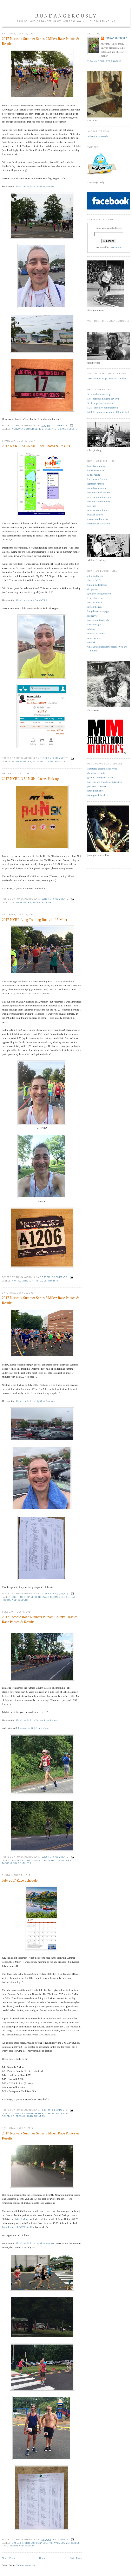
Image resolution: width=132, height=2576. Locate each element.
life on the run (94, 606)
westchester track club (98, 523)
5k (13, 762)
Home (42, 2558)
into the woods (94, 602)
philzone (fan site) (96, 786)
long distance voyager (98, 611)
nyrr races (23, 762)
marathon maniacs (96, 488)
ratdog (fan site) (95, 790)
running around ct (96, 633)
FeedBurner (116, 247)
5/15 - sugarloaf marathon (100, 403)
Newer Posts (8, 2558)
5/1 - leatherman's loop (98, 394)
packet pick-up (42, 902)
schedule (8, 2116)
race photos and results (60, 429)
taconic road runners (16, 1863)
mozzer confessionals (98, 620)
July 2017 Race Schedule (19, 1880)
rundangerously (66, 16)
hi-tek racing (93, 474)
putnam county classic (27, 1860)
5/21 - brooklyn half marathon (102, 407)
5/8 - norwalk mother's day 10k (103, 398)
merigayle (92, 615)
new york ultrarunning (98, 501)
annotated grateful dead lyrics (102, 768)
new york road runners (98, 492)
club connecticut (95, 470)
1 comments (59, 2110)
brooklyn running (96, 466)
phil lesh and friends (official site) (104, 781)
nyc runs (91, 505)
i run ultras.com (95, 598)
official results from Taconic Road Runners (36, 1720)
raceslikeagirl (94, 624)
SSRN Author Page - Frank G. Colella (106, 378)
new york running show (99, 496)
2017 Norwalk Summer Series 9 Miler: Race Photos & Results (40, 41)
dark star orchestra (96, 772)
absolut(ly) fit (94, 580)
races (65, 2113)
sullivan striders (95, 514)
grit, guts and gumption (99, 593)
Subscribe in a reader (98, 136)
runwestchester (94, 637)
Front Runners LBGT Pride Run (18, 2227)
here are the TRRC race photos (33, 1728)
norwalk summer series (27, 429)
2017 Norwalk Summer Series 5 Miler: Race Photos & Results (40, 2135)
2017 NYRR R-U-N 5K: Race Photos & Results (36, 446)
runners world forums (98, 510)
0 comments (59, 425)
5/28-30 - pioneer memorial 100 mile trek (108, 411)
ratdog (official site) (97, 795)
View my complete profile (104, 61)
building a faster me (97, 584)
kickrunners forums (97, 479)
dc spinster (92, 589)
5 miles (16, 2543)
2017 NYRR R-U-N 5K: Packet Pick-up (30, 779)
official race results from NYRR (31, 600)
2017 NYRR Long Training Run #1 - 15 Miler (34, 920)
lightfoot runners (24, 1597)
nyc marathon (21, 1281)
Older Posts (76, 2558)
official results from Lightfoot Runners (34, 186)
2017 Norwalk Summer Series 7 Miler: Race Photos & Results (40, 1300)
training (53, 1281)
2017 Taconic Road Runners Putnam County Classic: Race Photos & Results (39, 1619)
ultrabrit (91, 642)
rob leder (91, 629)
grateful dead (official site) (100, 777)
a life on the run (95, 575)
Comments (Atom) (25, 2565)
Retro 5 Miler (21, 2219)
